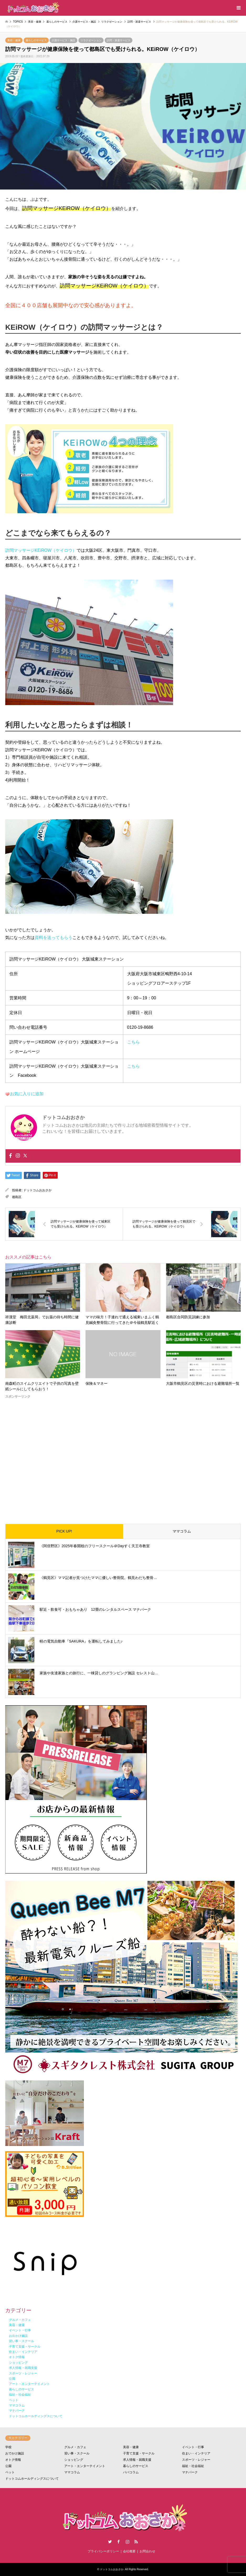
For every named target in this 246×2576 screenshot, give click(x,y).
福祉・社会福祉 (193, 2466)
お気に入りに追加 (27, 1094)
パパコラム (131, 2472)
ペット (10, 2472)
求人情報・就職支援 (137, 2460)
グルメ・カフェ (75, 2447)
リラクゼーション (91, 40)
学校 (8, 2447)
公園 (8, 2466)
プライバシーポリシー (103, 2551)
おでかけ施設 (14, 2453)
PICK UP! (64, 1531)
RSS (136, 2541)
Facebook (118, 2541)
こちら (133, 1042)
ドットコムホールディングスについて (32, 2478)
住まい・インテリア (196, 2453)
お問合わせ (147, 2551)
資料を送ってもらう (53, 937)
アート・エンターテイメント (84, 2466)
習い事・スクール (76, 2453)
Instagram (127, 2541)
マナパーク (190, 2472)
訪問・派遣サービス (118, 40)
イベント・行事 (193, 2447)
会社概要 (129, 2551)
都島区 (17, 1197)
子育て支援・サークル (138, 2453)
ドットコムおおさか (37, 1190)
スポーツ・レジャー (196, 2460)
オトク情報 (13, 2460)
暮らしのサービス (36, 40)
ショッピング (73, 2460)
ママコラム (182, 1531)
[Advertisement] (123, 1457)
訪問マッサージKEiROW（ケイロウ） (41, 550)
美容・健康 (13, 40)
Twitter (110, 2541)
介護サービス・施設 (63, 40)
